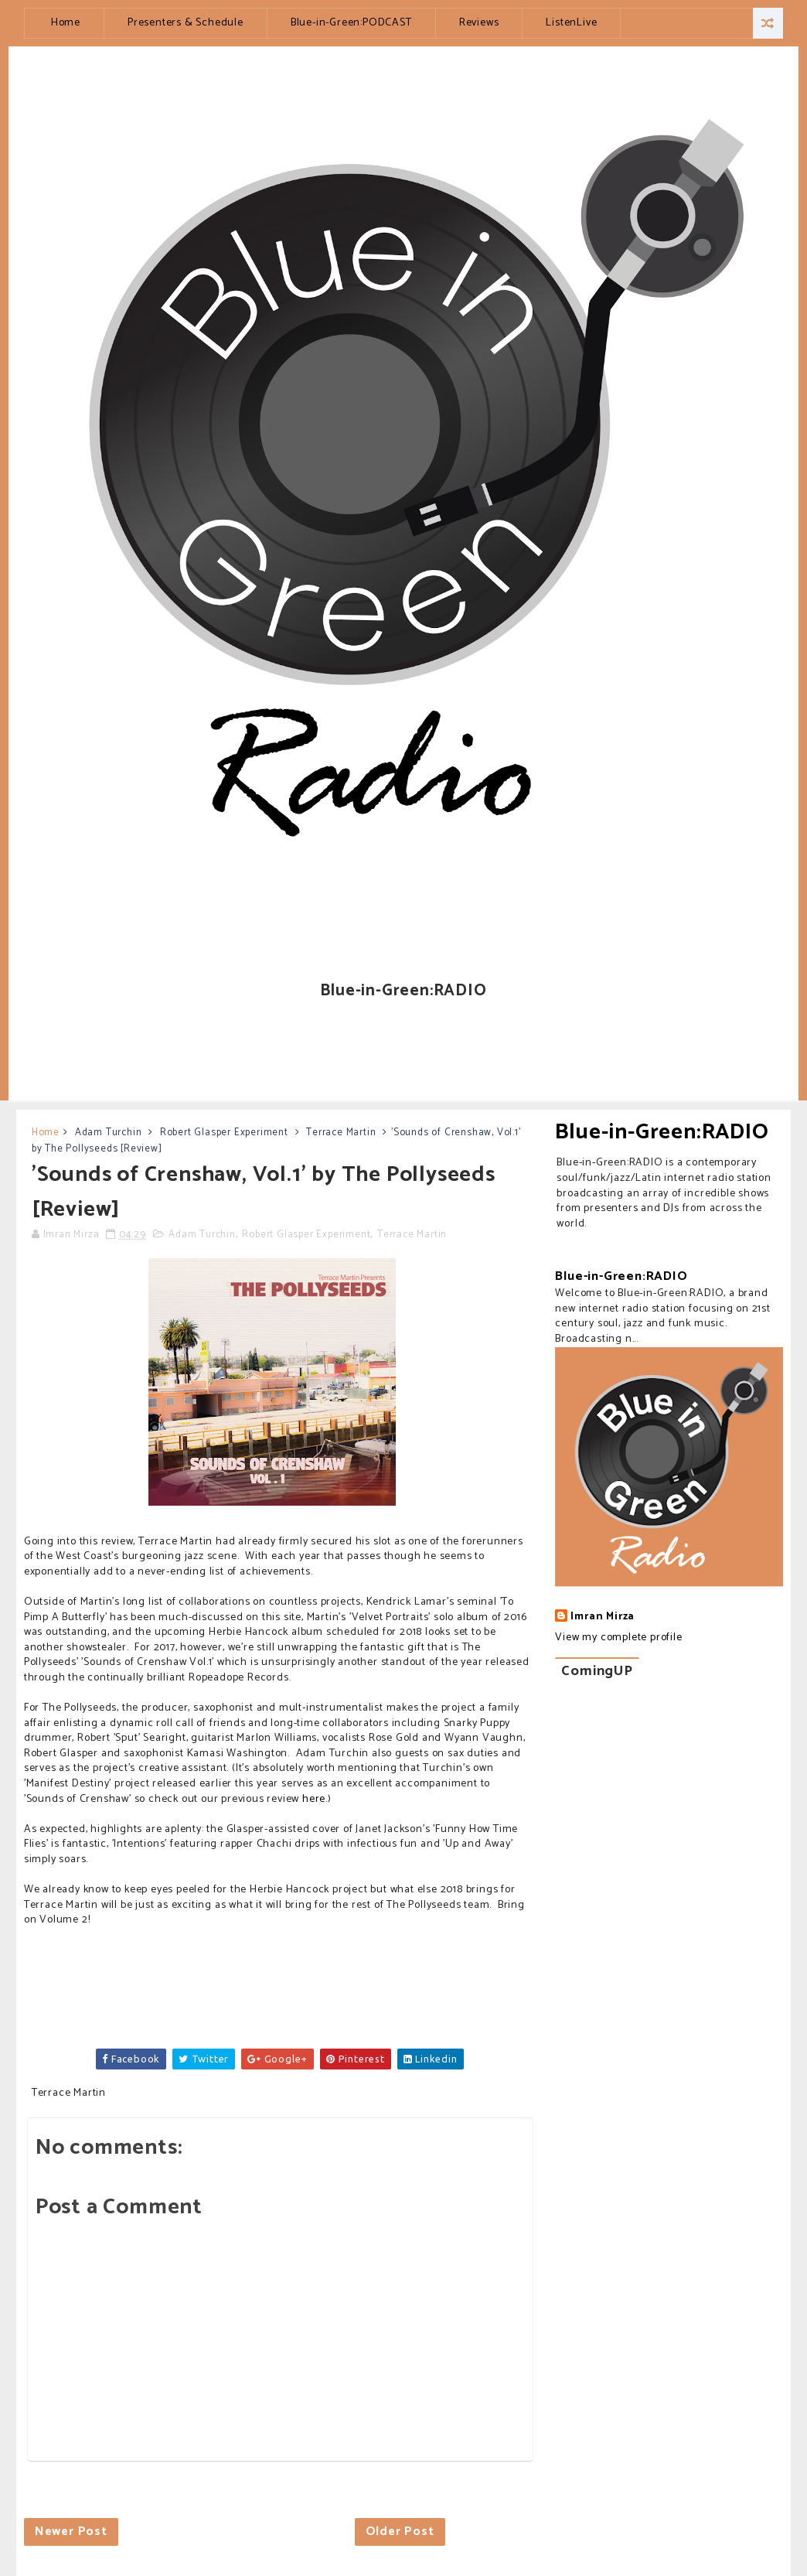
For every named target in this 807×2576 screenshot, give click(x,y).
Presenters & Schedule (185, 23)
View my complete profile (618, 1637)
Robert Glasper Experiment (224, 1132)
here (313, 1799)
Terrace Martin (341, 1132)
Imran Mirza (602, 1617)
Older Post (400, 2531)
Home (65, 23)
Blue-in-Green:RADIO (661, 1132)
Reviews (479, 23)
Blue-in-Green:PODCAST (351, 23)
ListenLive (571, 23)
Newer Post (71, 2531)
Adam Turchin (108, 1132)
